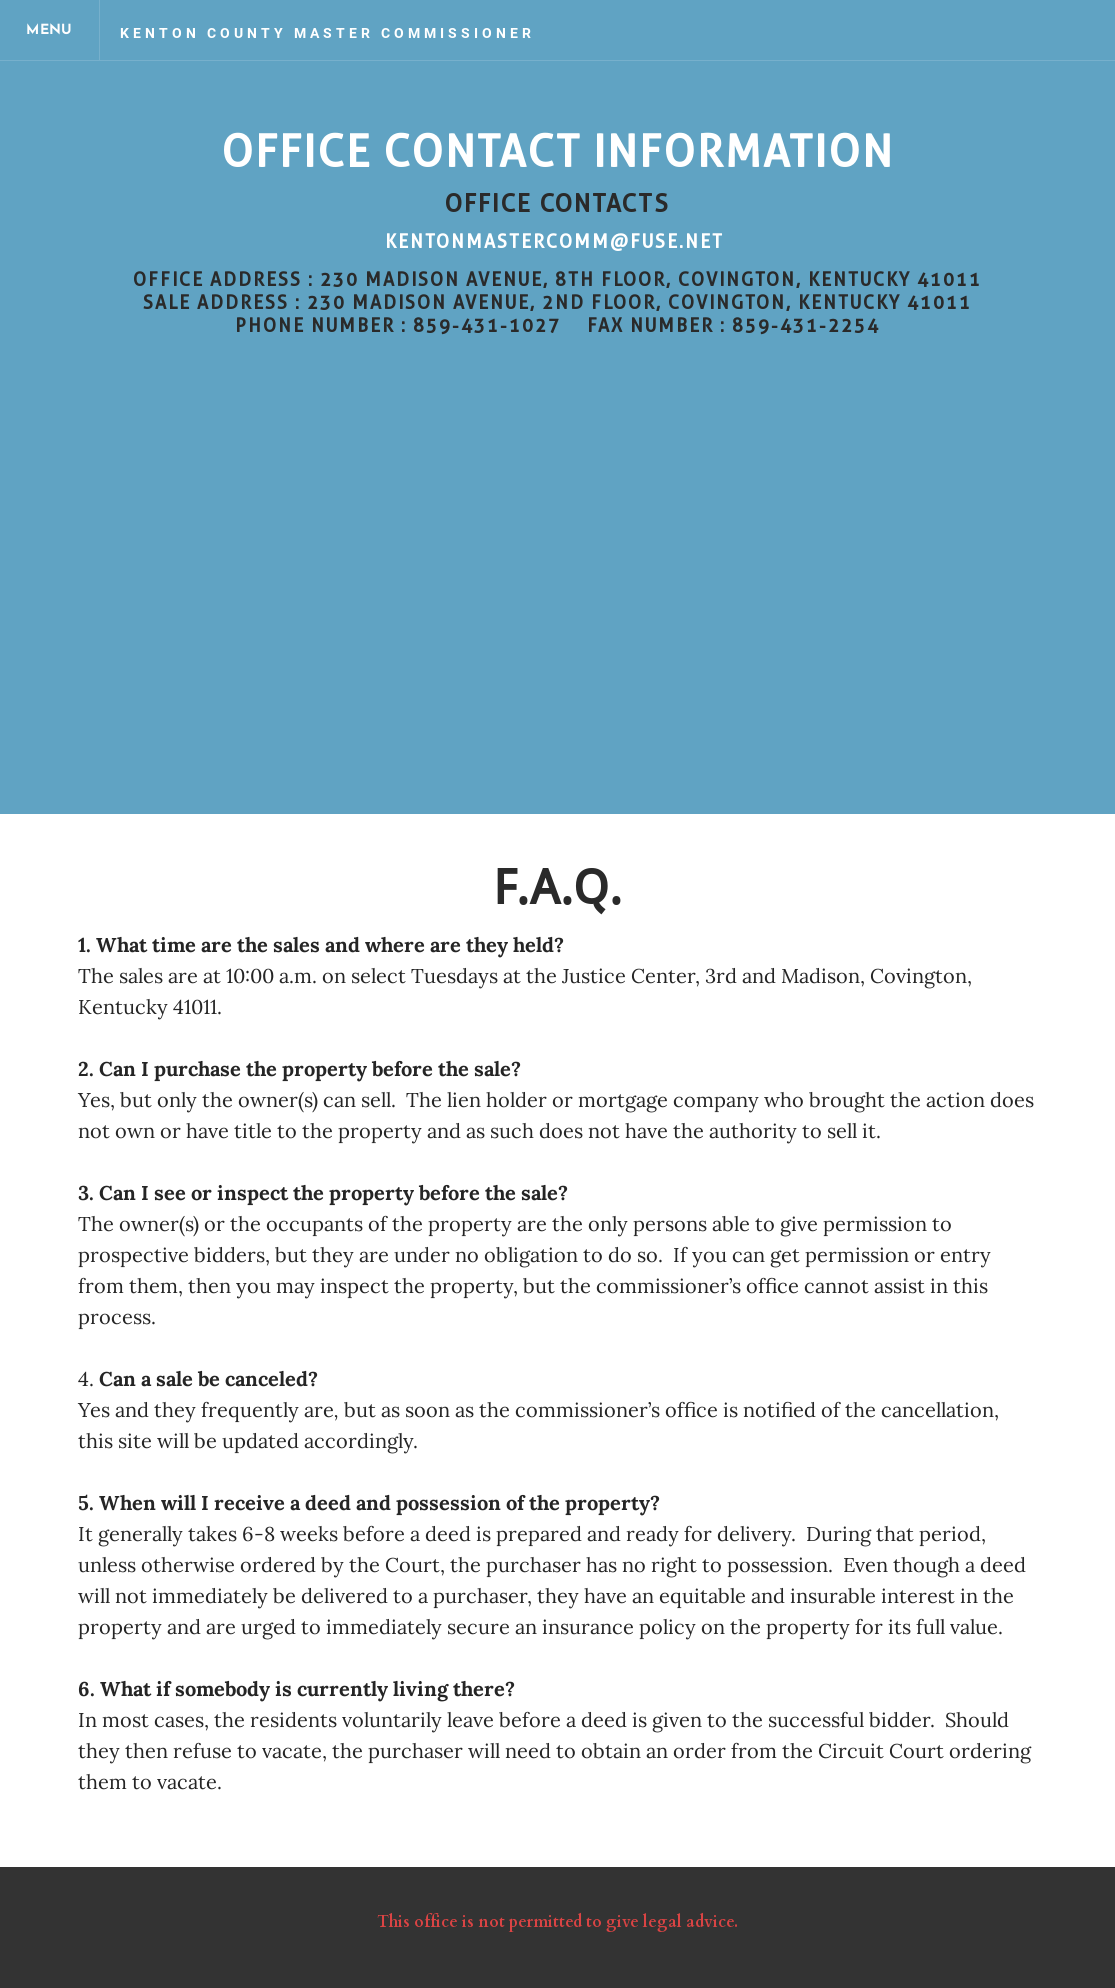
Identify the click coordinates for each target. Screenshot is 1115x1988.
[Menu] (50, 30)
